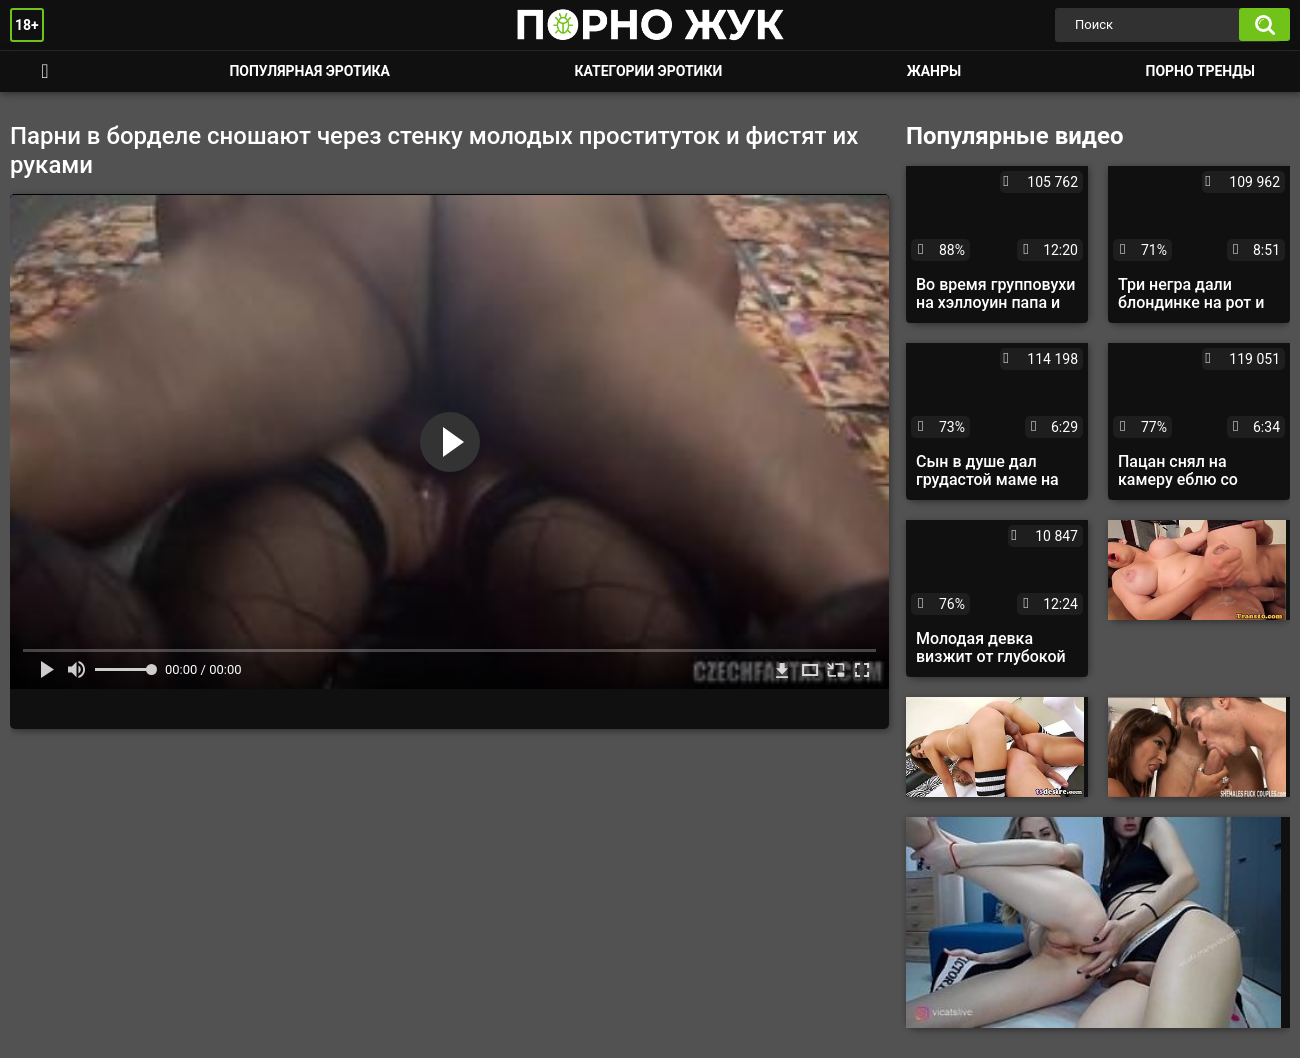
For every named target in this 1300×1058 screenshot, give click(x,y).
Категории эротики (648, 71)
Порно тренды (1200, 71)
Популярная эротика (309, 71)
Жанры (934, 71)
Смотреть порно (45, 71)
